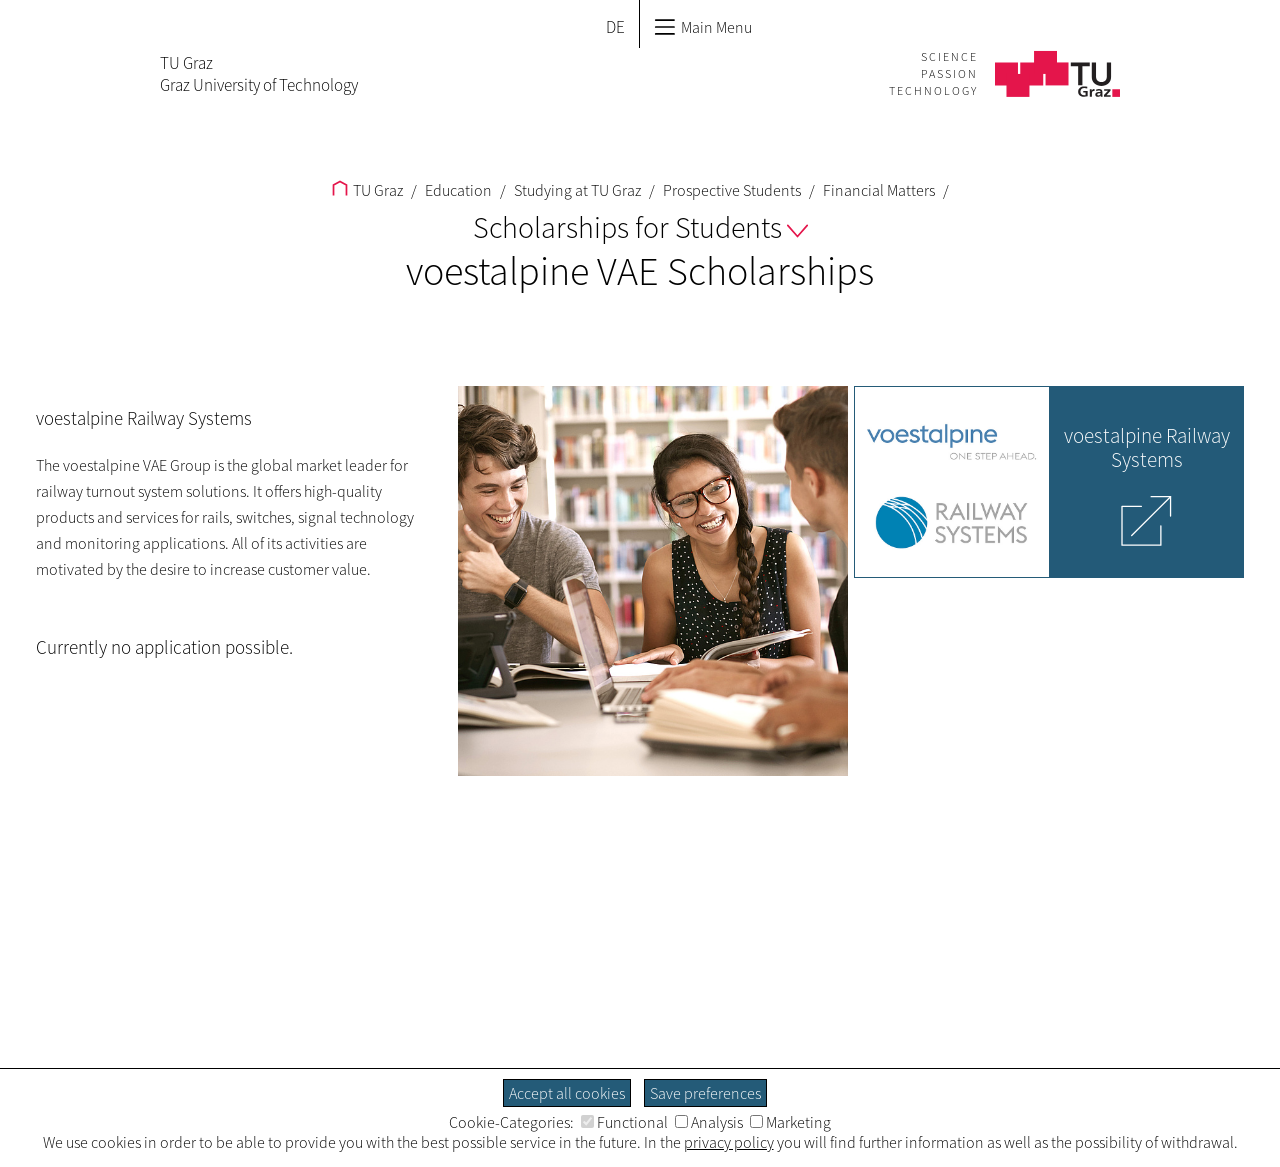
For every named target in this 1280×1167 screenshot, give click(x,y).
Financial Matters (877, 190)
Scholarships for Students (640, 227)
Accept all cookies (567, 1093)
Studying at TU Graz (576, 190)
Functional (624, 1122)
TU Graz (367, 190)
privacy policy (729, 1142)
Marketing (790, 1122)
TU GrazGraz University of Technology (259, 74)
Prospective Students (730, 190)
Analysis (709, 1122)
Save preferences (705, 1093)
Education (457, 190)
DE (615, 27)
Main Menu (703, 27)
